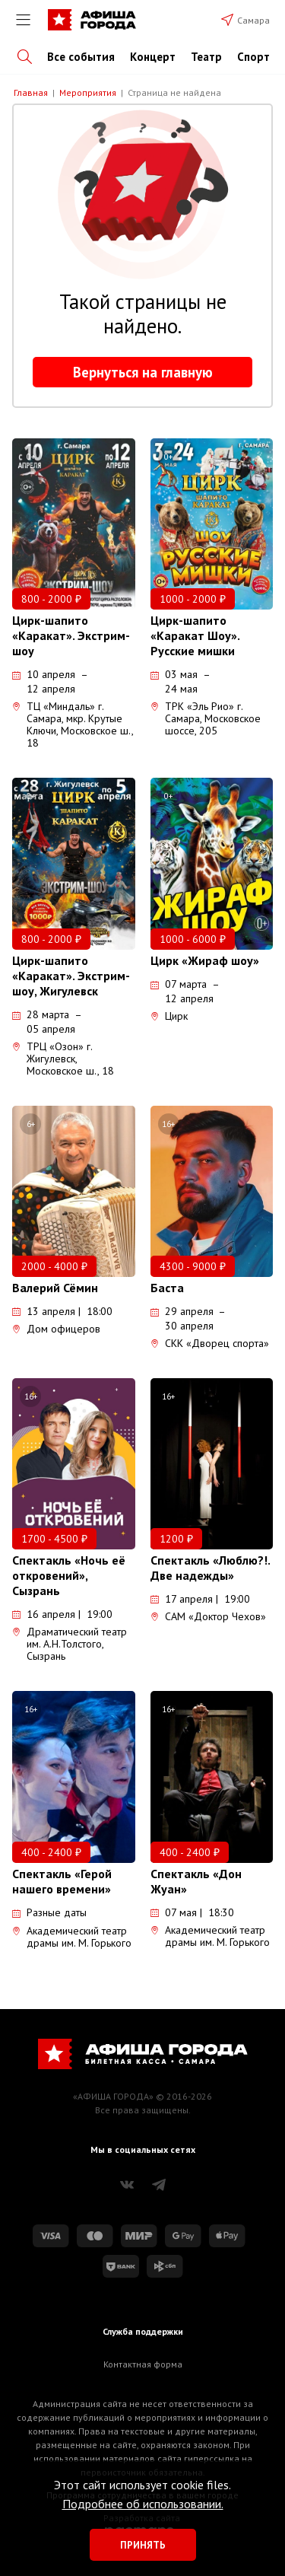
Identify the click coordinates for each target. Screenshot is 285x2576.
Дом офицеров (56, 1329)
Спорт (253, 56)
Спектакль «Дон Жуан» (196, 1881)
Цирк (169, 1016)
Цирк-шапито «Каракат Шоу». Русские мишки (194, 635)
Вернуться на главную (143, 372)
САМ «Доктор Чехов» (208, 1616)
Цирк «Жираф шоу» (204, 960)
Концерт (153, 56)
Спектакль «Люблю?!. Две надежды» (210, 1567)
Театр (206, 56)
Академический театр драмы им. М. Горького (71, 1937)
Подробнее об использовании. (142, 2503)
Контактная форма (142, 2364)
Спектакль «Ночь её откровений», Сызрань (68, 1575)
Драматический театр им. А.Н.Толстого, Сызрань (69, 1644)
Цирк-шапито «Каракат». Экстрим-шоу (71, 635)
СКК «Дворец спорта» (209, 1343)
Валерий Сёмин (55, 1287)
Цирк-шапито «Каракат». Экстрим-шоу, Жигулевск (71, 975)
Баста (167, 1287)
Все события (81, 56)
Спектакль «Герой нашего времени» (62, 1881)
